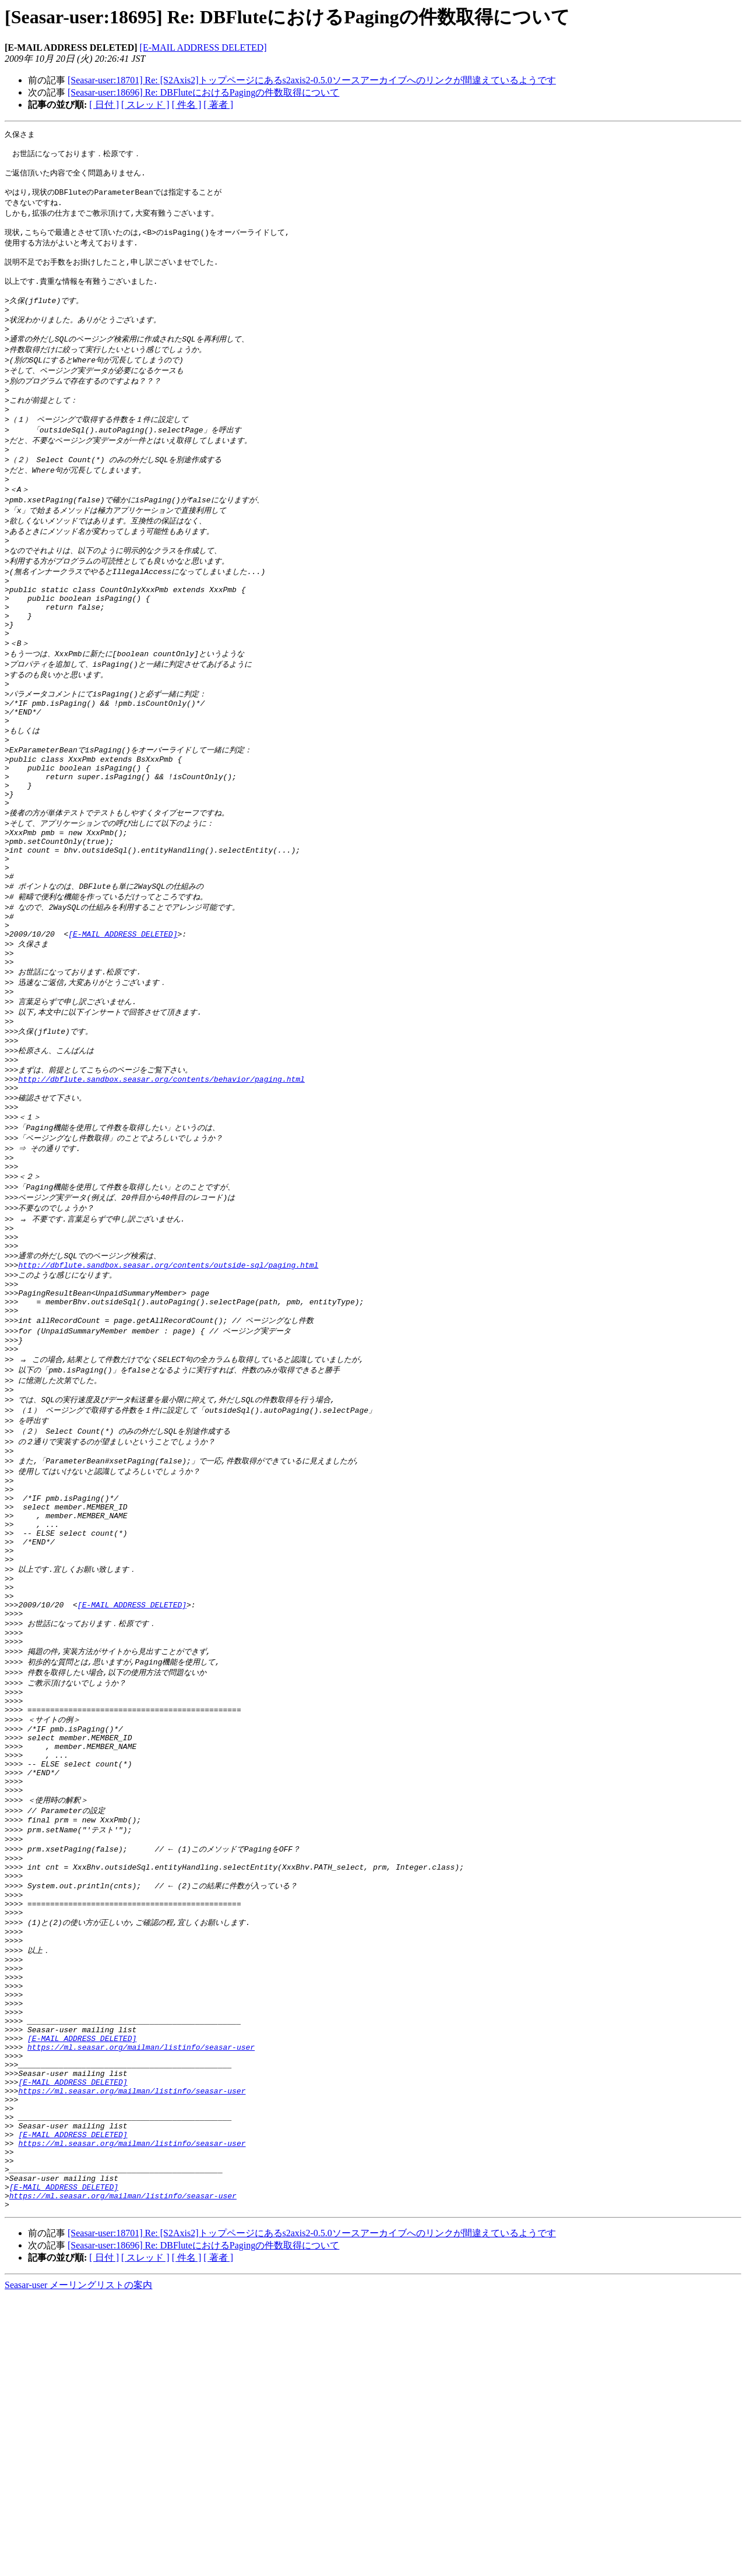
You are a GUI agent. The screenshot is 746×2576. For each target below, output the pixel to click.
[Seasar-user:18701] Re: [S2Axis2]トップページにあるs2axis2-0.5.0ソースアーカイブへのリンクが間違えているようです (312, 80)
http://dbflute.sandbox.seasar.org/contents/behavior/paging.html (161, 1192)
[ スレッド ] (145, 105)
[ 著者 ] (218, 105)
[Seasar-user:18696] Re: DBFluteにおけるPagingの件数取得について (203, 92)
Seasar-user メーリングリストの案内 (78, 2565)
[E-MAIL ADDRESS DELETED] (203, 47)
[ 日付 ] (104, 105)
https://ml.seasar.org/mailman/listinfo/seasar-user (141, 2295)
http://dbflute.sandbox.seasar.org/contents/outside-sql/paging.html (168, 1398)
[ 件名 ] (187, 105)
